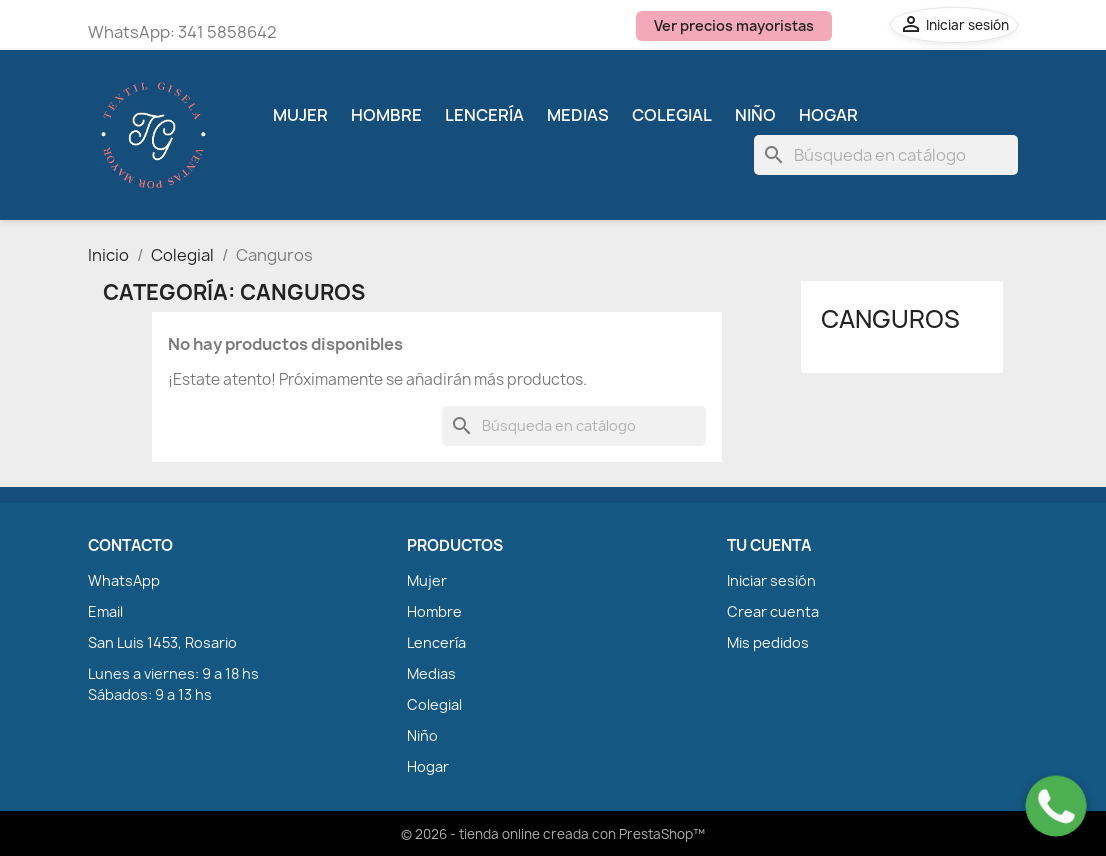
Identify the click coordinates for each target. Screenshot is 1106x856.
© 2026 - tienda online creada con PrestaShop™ (553, 834)
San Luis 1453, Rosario (162, 642)
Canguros (890, 319)
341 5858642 (227, 32)
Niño (755, 115)
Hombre (386, 115)
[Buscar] (886, 155)
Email (105, 611)
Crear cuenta (773, 611)
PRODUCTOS (455, 546)
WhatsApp (124, 580)
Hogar (828, 115)
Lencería (484, 115)
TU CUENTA (769, 546)
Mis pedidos (768, 642)
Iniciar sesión (771, 580)
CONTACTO (130, 546)
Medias (578, 115)
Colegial (672, 115)
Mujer (300, 115)
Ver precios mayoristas (734, 25)
